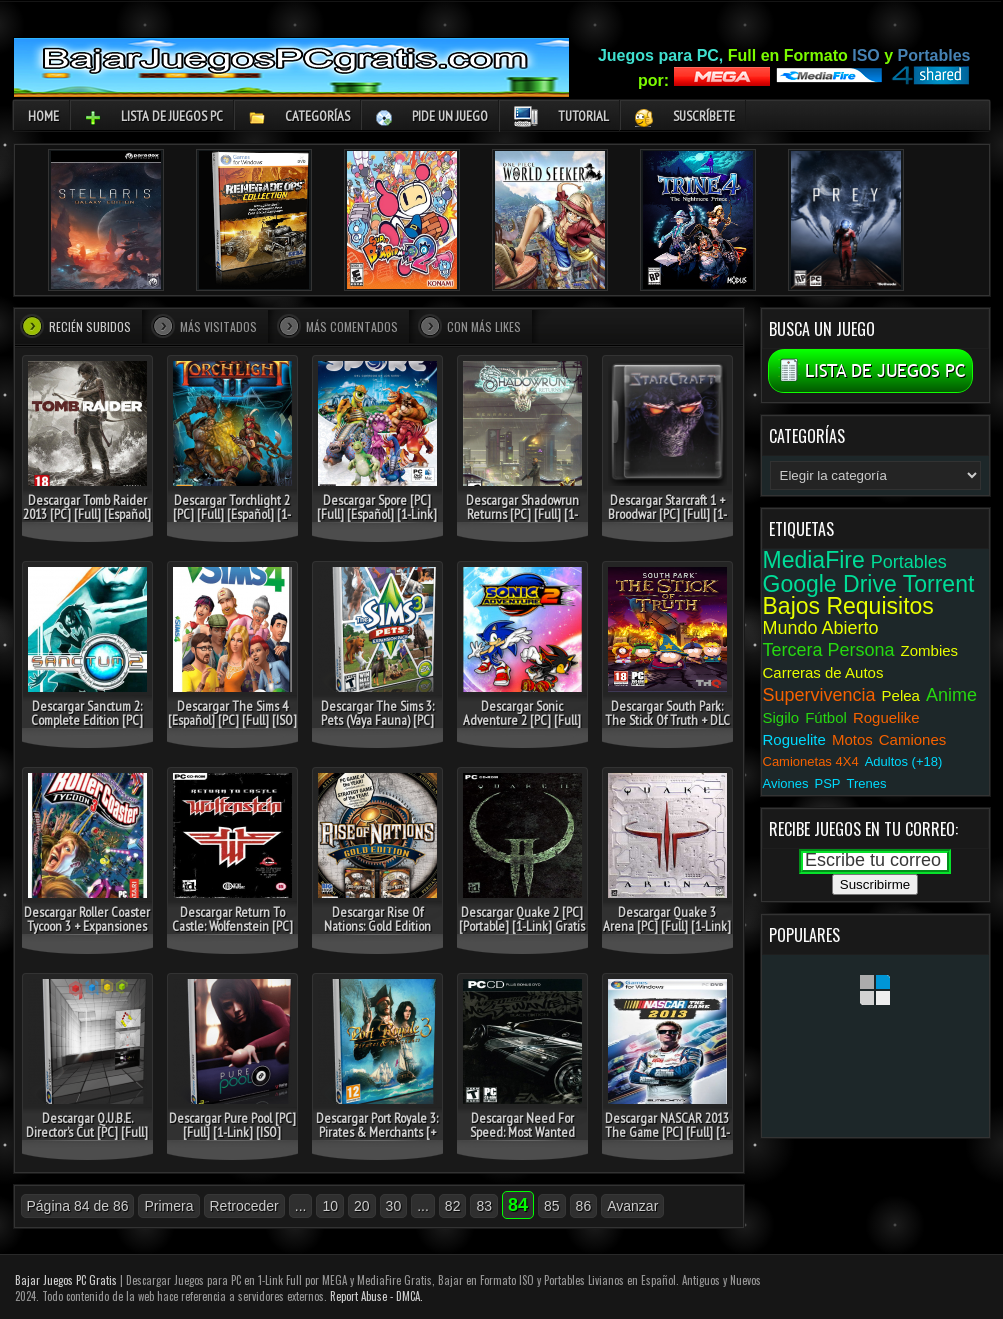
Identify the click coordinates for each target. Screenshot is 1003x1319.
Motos (852, 739)
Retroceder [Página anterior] (244, 1206)
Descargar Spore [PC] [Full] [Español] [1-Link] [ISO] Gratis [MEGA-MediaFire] (377, 521)
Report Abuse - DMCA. (376, 1296)
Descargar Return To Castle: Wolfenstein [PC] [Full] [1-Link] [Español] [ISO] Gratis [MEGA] (232, 933)
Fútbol (826, 717)
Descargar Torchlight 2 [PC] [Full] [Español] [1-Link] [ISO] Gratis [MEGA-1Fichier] (232, 521)
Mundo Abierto (821, 628)
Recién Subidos (90, 326)
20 (362, 1206)
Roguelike (886, 717)
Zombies (930, 650)
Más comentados (352, 326)
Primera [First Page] (168, 1206)
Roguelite (794, 739)
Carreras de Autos (823, 672)
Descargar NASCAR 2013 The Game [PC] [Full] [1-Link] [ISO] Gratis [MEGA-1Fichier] (667, 1139)
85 (552, 1206)
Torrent (939, 584)
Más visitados (218, 326)
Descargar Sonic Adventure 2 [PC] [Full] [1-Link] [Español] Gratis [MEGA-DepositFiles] (522, 727)
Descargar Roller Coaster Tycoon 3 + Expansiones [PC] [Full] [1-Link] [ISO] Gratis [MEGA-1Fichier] (87, 933)
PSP (828, 783)
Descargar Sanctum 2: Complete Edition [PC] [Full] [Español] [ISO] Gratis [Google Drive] (87, 727)
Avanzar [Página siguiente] (632, 1206)
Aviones (786, 783)
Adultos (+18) (904, 761)
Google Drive (830, 584)
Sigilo (781, 717)
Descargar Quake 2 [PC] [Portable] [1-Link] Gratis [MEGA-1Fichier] (522, 926)
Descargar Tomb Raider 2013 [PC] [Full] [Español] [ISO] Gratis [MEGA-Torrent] (87, 521)
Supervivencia (819, 695)
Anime (951, 695)
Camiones (913, 739)
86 (584, 1206)
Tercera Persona (829, 650)
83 (484, 1206)
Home (43, 116)
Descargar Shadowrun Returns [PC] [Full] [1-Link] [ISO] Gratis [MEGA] (522, 514)
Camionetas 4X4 (811, 761)
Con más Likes (484, 326)
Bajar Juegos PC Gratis (66, 1280)
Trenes (867, 783)
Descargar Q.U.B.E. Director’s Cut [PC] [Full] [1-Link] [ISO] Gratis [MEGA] (87, 1139)
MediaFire (814, 560)
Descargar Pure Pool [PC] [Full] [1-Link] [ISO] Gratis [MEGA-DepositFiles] (232, 1139)
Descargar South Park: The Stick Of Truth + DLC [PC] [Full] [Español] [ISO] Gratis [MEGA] (667, 727)
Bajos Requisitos (848, 606)
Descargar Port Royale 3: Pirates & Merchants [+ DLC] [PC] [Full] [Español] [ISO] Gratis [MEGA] (377, 1139)
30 (394, 1206)
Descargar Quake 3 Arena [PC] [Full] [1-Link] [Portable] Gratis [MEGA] (667, 926)
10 (330, 1206)
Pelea (901, 695)
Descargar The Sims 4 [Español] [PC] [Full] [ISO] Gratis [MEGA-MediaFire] (232, 720)
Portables (909, 562)
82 (453, 1206)
